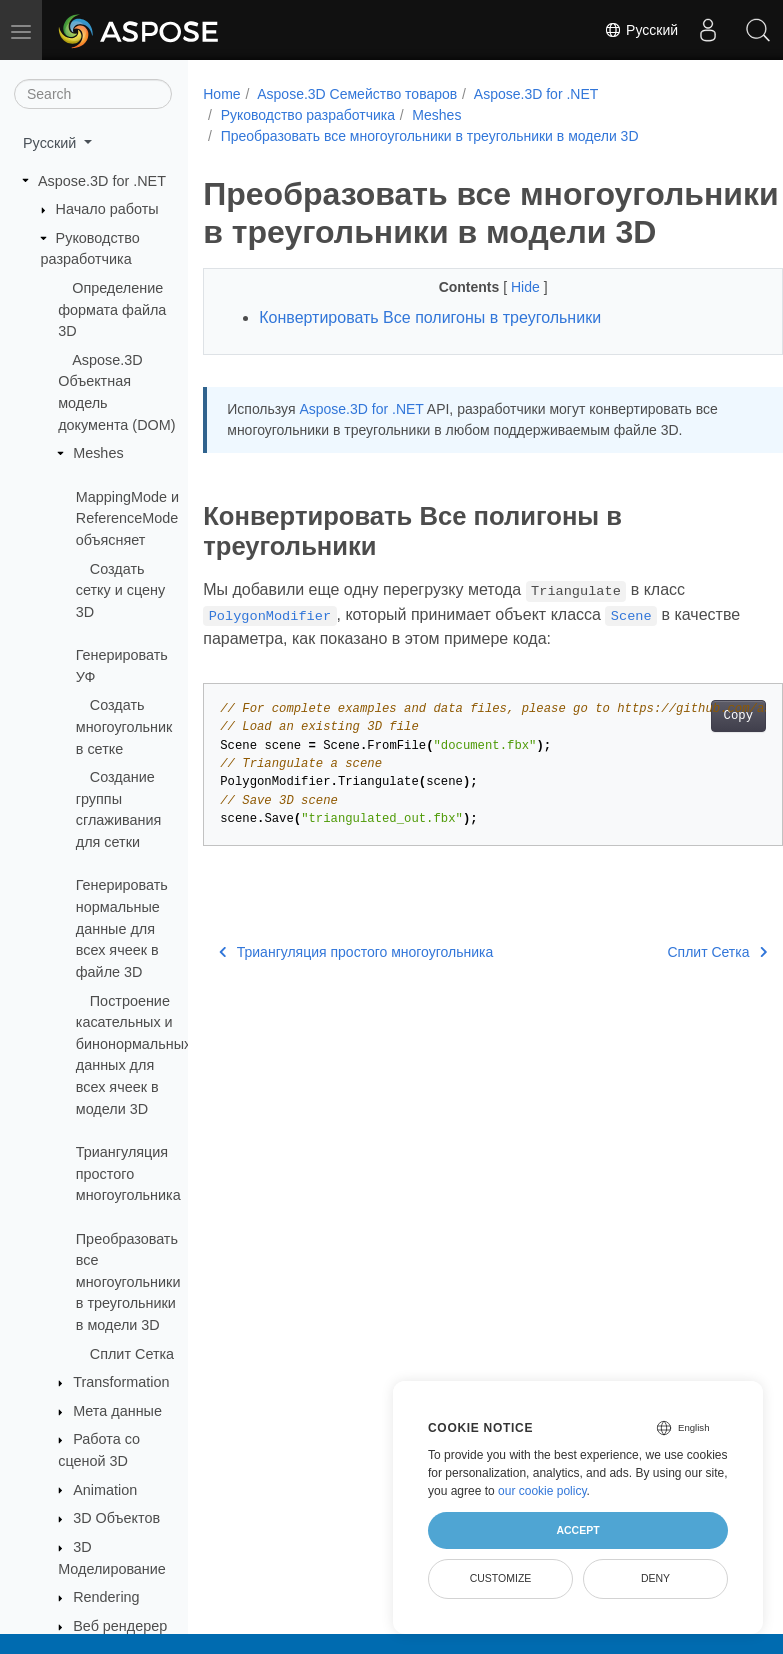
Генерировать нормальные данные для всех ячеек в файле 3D (122, 928)
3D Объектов (116, 1518)
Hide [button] (506, 325)
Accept (577, 1530)
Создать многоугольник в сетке (124, 726)
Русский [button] (51, 143)
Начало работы (107, 209)
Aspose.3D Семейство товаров (357, 94)
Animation (105, 1490)
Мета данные (117, 1411)
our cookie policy (542, 1491)
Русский (641, 30)
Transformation (121, 1382)
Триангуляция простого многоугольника (128, 1173)
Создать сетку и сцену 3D (120, 590)
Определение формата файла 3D (112, 309)
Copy (696, 754)
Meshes (98, 453)
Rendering (106, 1597)
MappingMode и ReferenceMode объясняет (127, 518)
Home (221, 94)
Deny (655, 1578)
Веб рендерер (120, 1626)
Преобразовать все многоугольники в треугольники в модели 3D (128, 1282)
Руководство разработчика (308, 115)
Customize (501, 1578)
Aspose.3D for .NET (102, 181)
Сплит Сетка (132, 1354)
